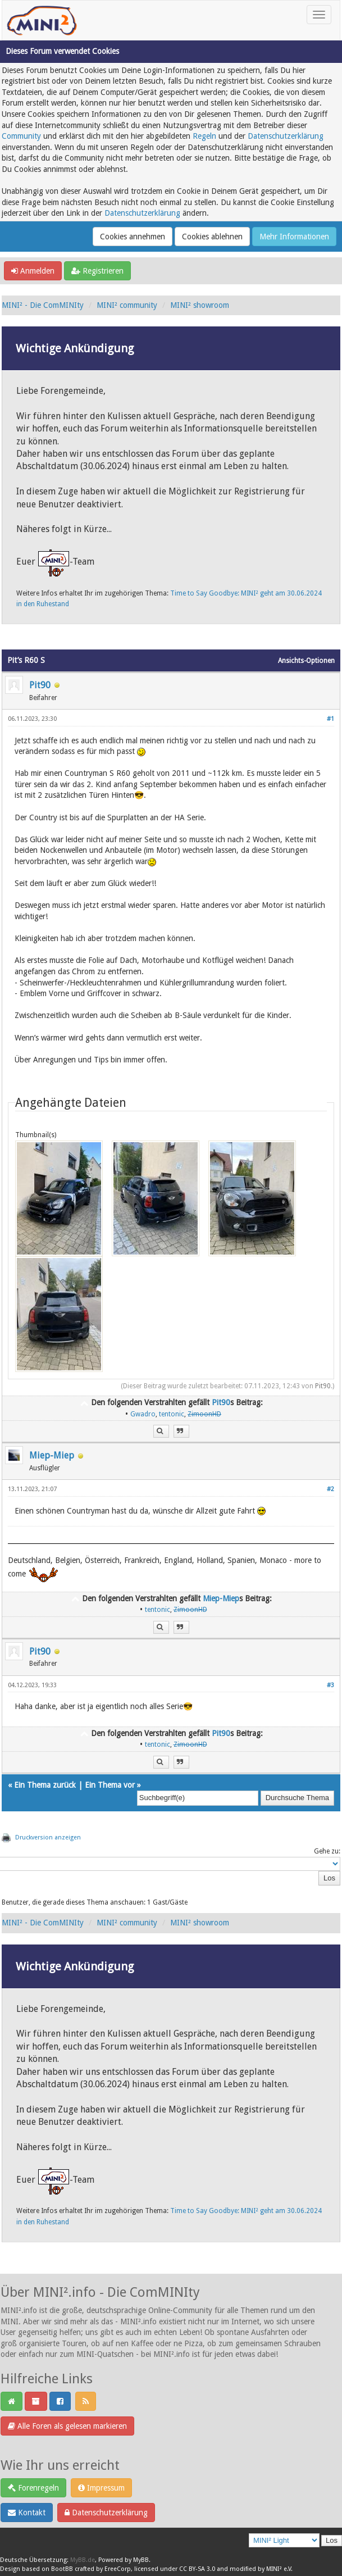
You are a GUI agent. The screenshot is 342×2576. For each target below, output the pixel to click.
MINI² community (127, 305)
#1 (330, 719)
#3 (330, 1685)
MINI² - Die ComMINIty (43, 305)
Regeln (204, 135)
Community (21, 135)
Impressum (101, 2487)
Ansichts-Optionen (306, 661)
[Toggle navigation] (319, 14)
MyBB (141, 2560)
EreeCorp (117, 2569)
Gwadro (143, 1414)
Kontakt (26, 2512)
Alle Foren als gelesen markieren (67, 2425)
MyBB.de (82, 2560)
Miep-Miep (51, 1455)
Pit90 (40, 685)
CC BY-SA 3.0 (197, 2569)
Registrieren (97, 270)
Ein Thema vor (110, 1784)
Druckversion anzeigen (48, 1837)
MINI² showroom (199, 305)
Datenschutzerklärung (285, 135)
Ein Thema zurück (45, 1784)
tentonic (171, 1414)
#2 (330, 1489)
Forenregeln (33, 2487)
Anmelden (32, 270)
